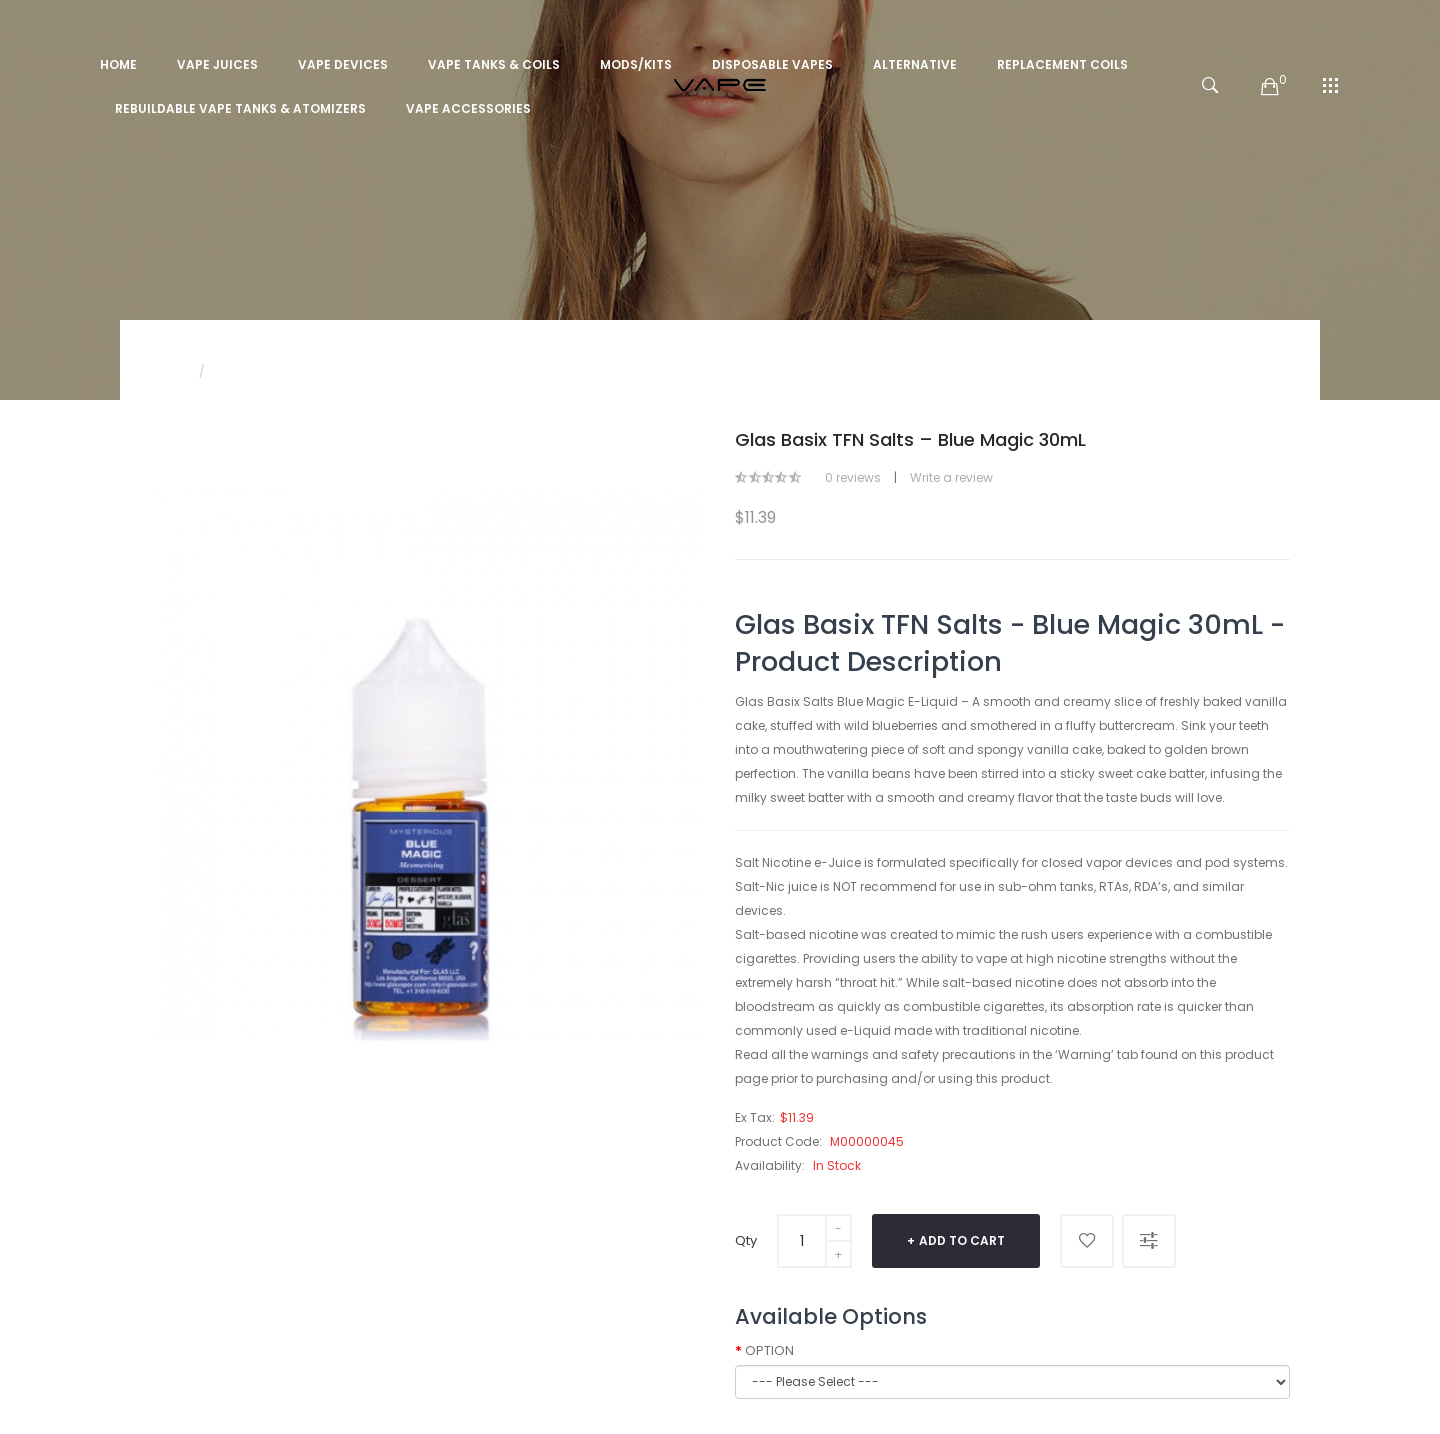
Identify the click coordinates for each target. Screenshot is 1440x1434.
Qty (746, 1240)
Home (168, 371)
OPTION (769, 1351)
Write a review (951, 477)
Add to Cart (962, 1240)
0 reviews (853, 477)
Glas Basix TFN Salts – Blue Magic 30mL (338, 371)
